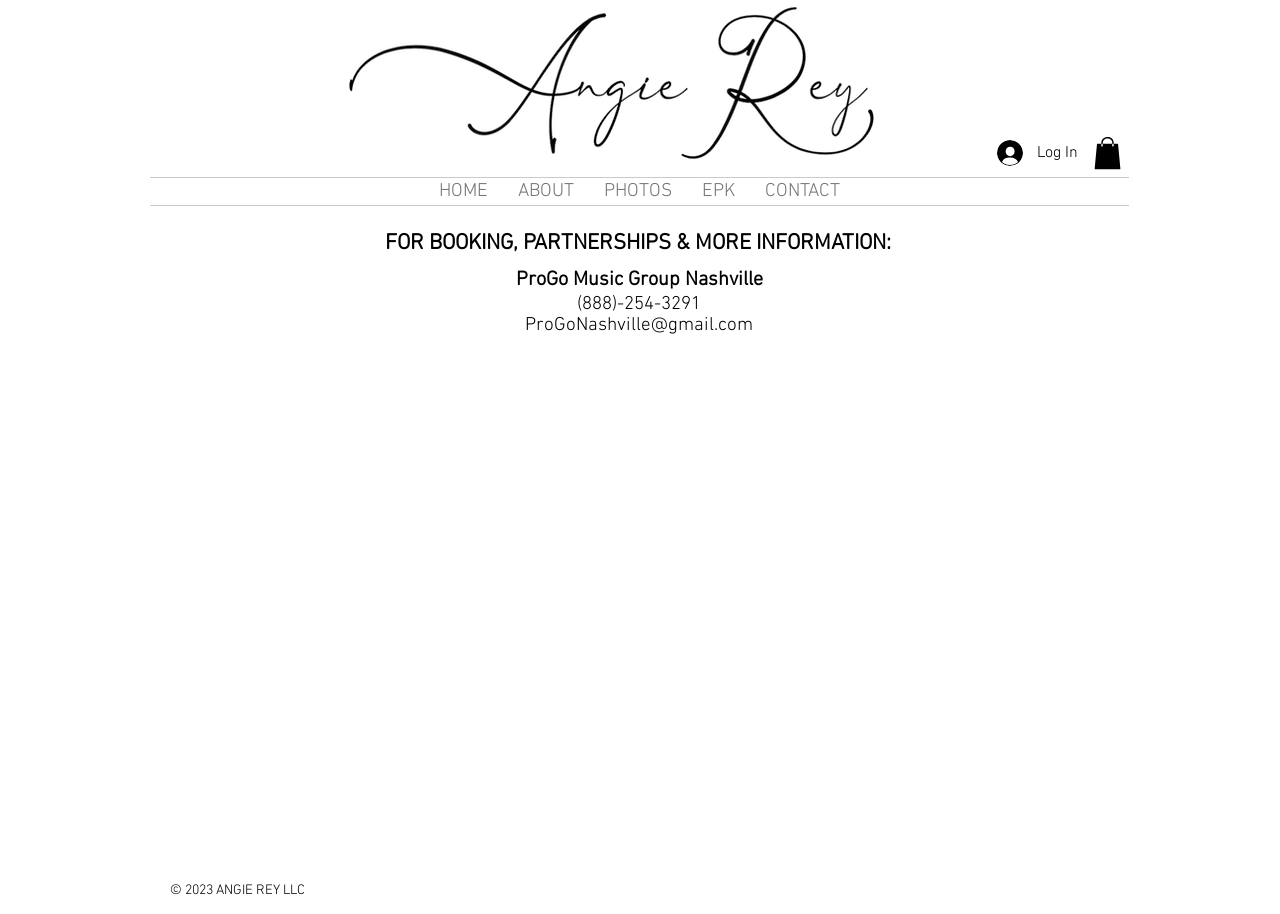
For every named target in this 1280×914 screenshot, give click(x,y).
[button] (1107, 153)
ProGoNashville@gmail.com (639, 325)
